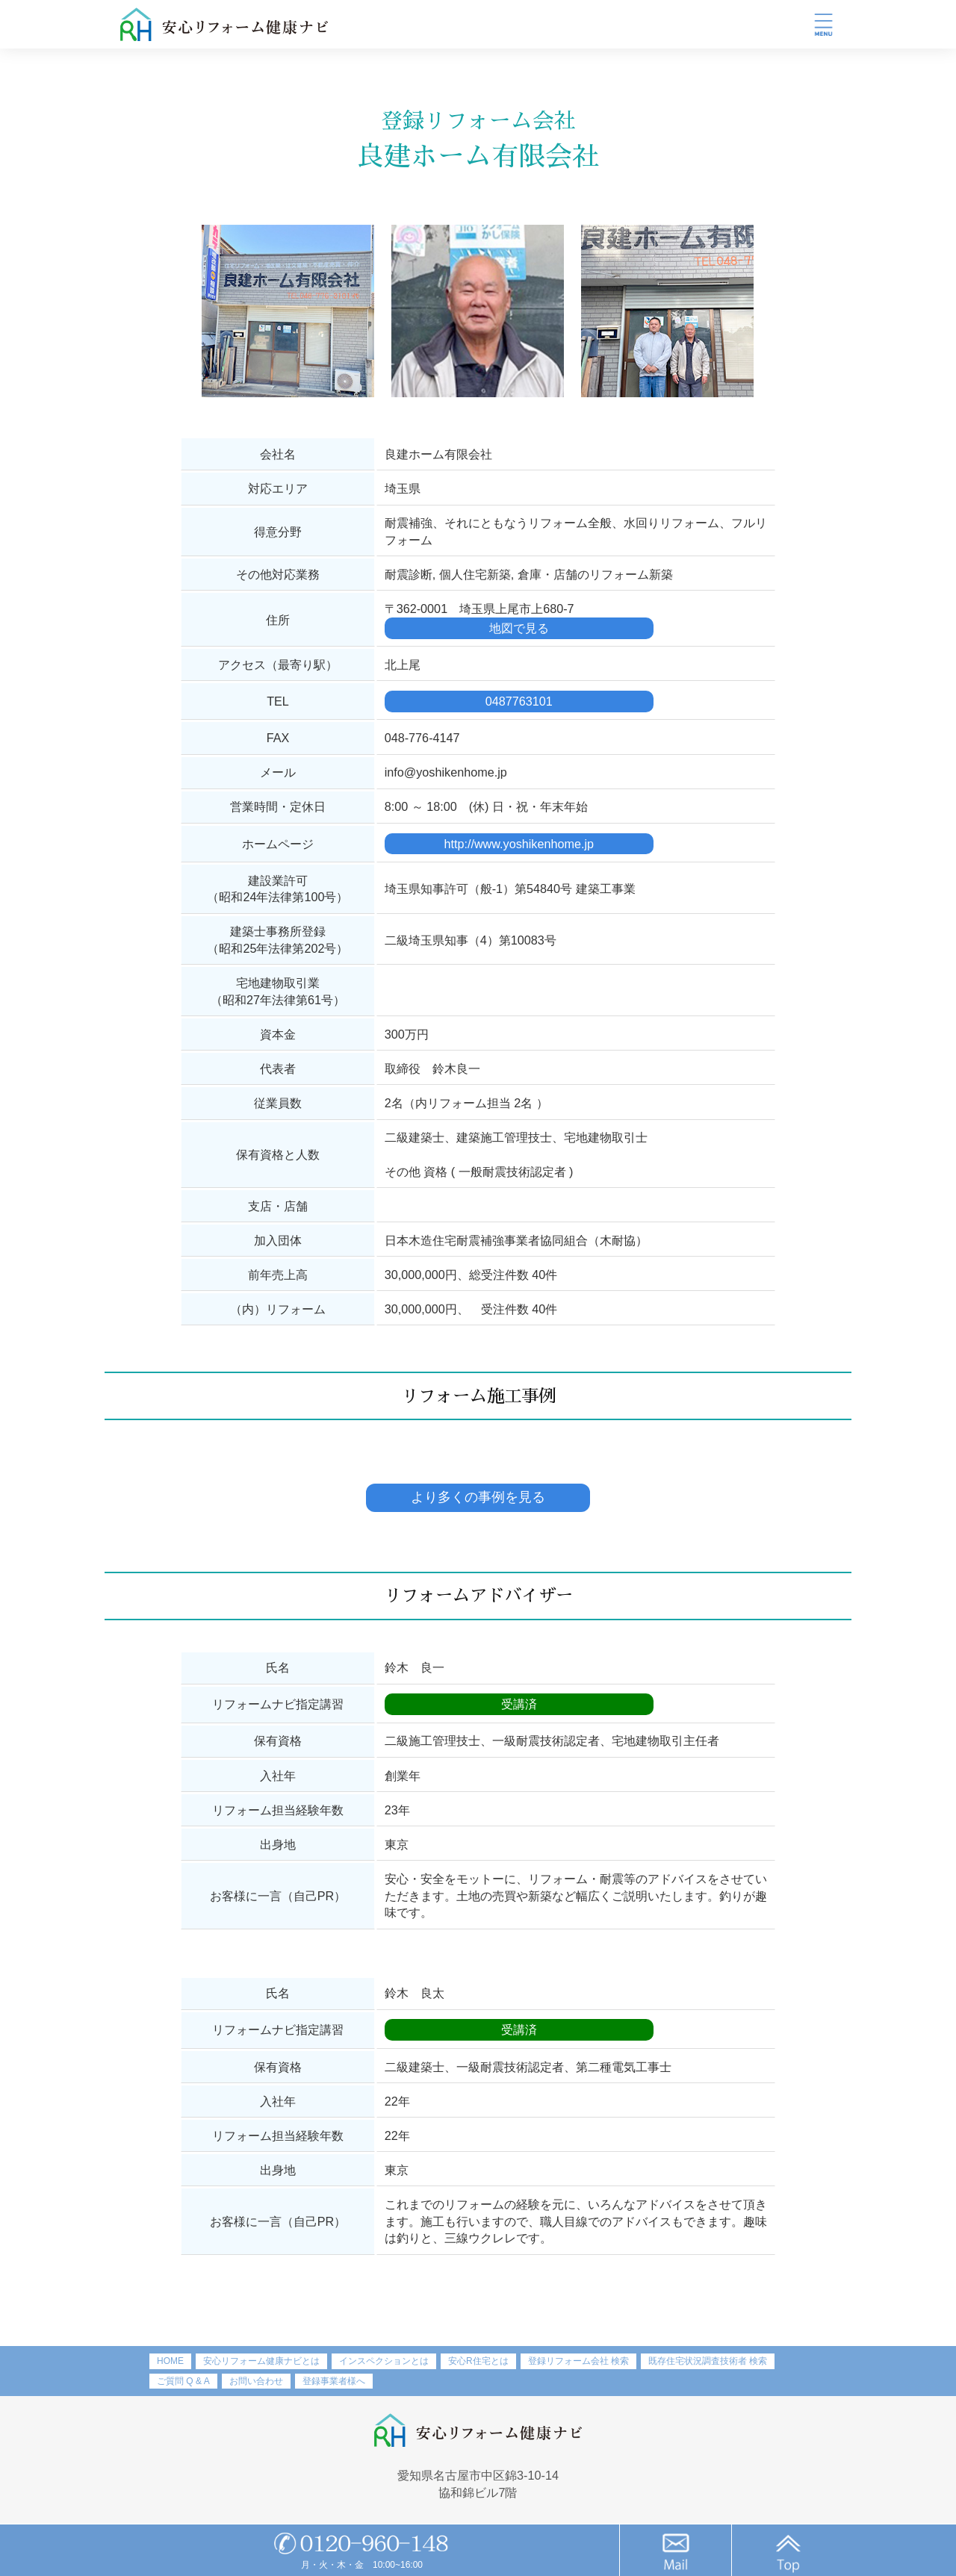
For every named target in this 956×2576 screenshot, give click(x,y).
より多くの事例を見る (478, 1497)
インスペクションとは (384, 2361)
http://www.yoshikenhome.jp (519, 843)
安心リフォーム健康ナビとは (261, 2361)
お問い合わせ (256, 2381)
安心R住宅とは (478, 2361)
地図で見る (519, 628)
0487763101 (519, 701)
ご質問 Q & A (183, 2381)
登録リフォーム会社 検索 (578, 2361)
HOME (170, 2361)
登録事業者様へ (333, 2381)
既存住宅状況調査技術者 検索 (707, 2361)
